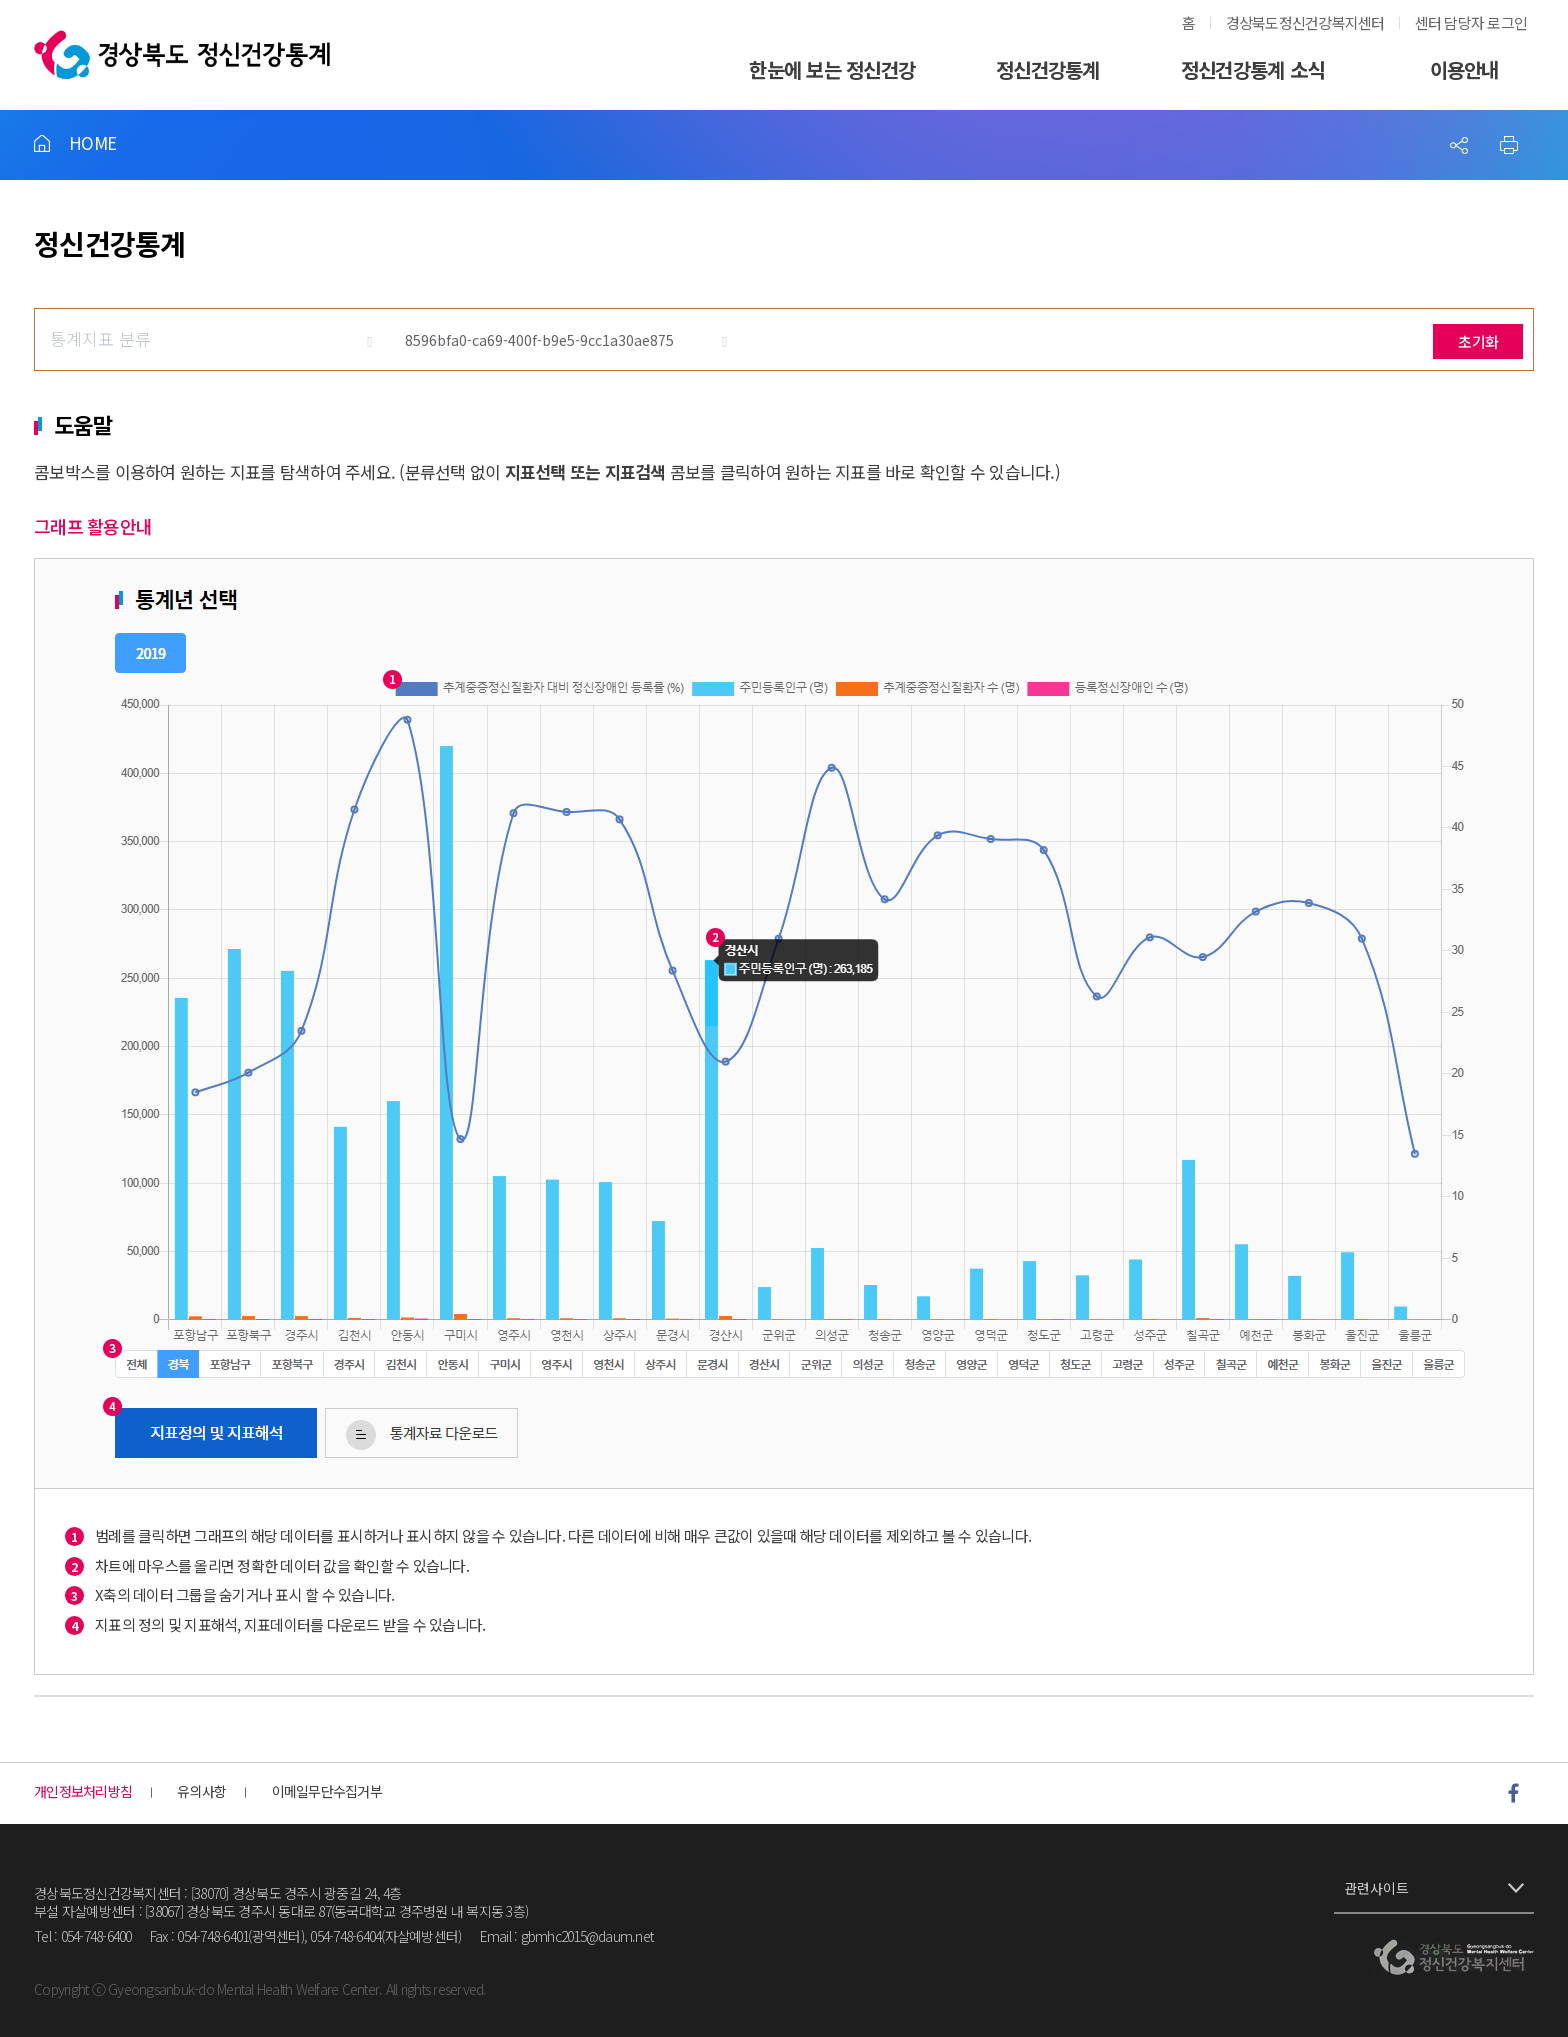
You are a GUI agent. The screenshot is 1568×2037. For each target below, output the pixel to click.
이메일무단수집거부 (327, 1792)
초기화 (1478, 341)
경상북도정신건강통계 (182, 55)
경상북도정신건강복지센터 (1305, 22)
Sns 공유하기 (1459, 145)
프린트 (1509, 145)
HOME (92, 142)
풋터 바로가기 (0, 0)
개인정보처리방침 (83, 1792)
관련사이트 (1376, 1888)
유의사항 (201, 1792)
